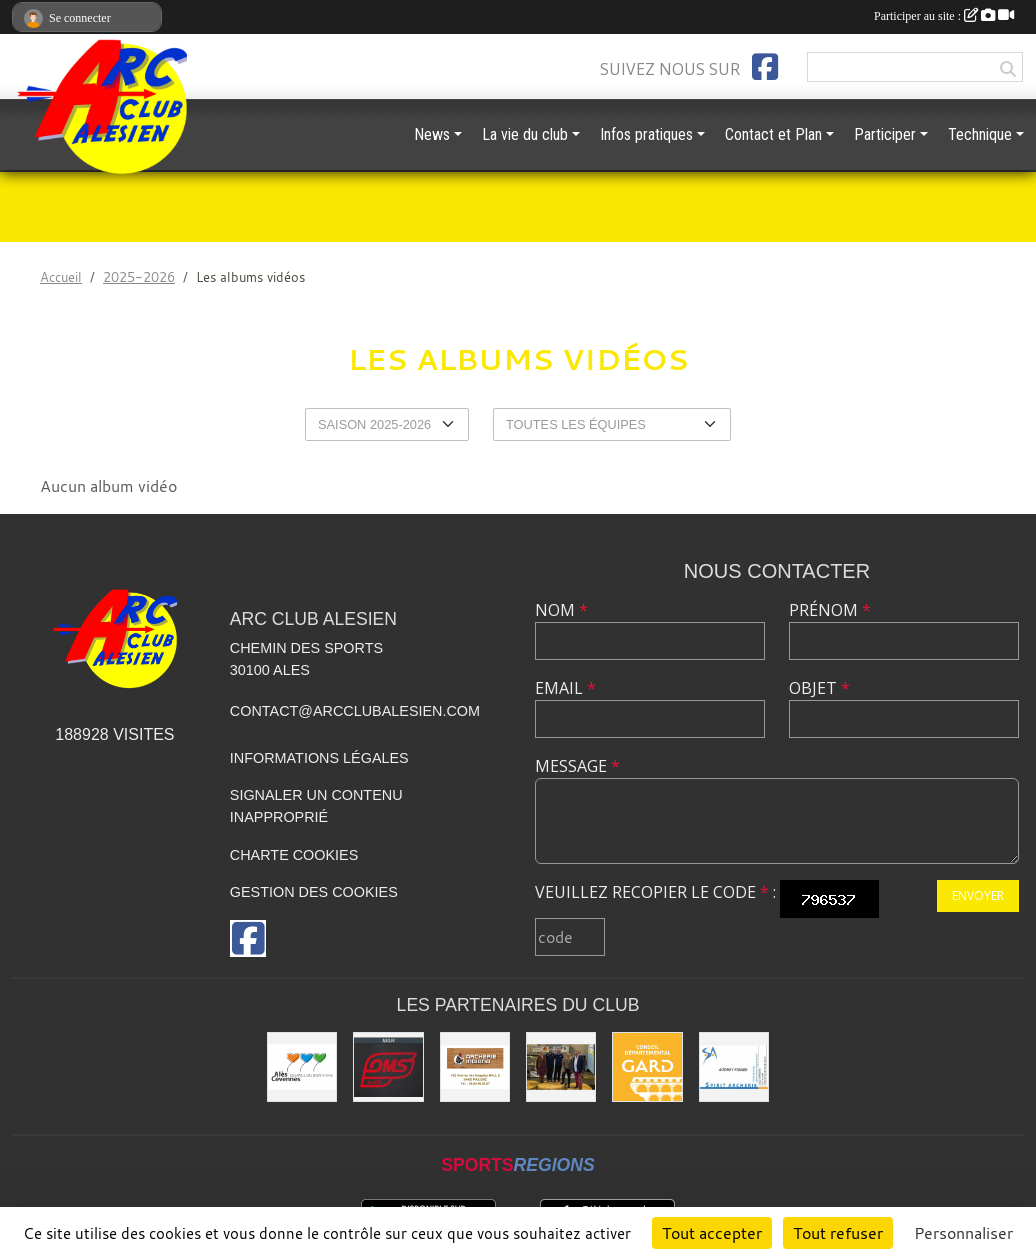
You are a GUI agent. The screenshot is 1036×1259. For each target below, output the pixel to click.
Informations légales (319, 758)
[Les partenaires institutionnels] (561, 1067)
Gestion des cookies (314, 892)
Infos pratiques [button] (646, 134)
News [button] (432, 134)
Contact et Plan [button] (773, 134)
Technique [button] (980, 134)
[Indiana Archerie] (475, 1067)
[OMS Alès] (388, 1067)
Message (577, 766)
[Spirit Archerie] (734, 1067)
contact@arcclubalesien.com (355, 711)
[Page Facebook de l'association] (765, 67)
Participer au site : (944, 16)
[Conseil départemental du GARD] (647, 1067)
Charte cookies (294, 855)
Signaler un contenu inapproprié (316, 806)
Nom (561, 610)
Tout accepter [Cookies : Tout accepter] (712, 1233)
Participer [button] (885, 134)
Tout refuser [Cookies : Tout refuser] (838, 1233)
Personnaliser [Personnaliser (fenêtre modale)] (963, 1233)
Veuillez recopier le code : (655, 892)
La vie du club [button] (525, 134)
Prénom (830, 610)
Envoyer (978, 895)
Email (565, 688)
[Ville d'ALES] (302, 1067)
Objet (819, 688)
